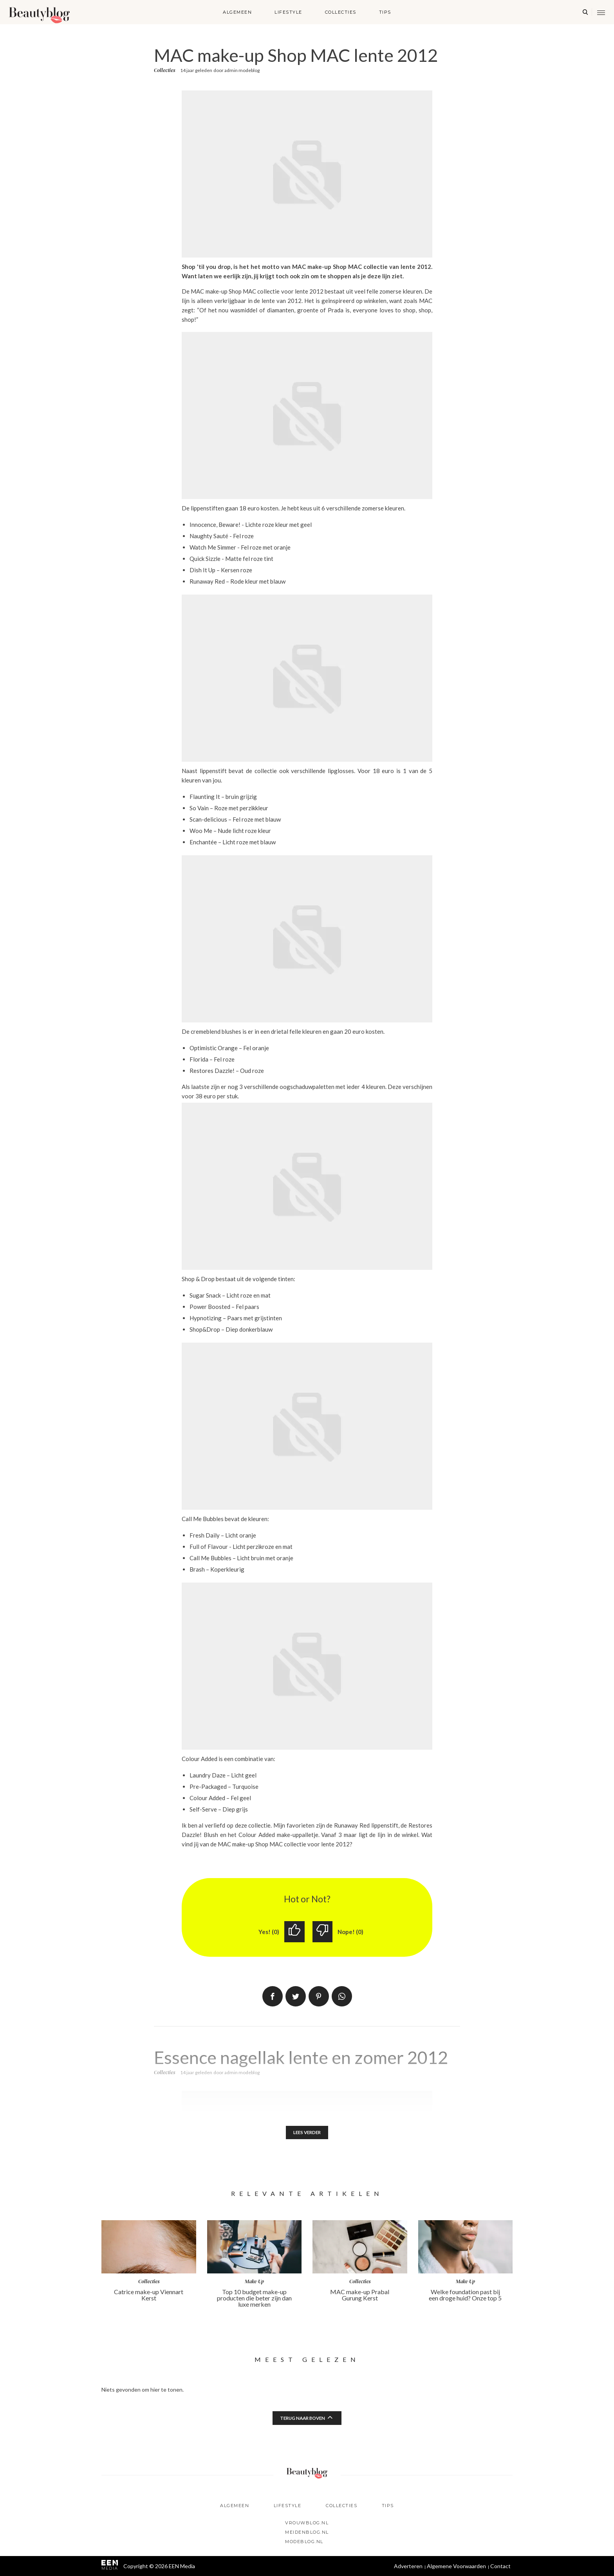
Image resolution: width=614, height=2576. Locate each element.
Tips (385, 12)
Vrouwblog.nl (307, 2523)
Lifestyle (288, 12)
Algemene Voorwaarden (456, 2566)
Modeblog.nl (304, 2541)
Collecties (340, 12)
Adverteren (408, 2566)
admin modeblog (242, 70)
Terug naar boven (302, 2418)
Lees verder (307, 2133)
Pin (319, 1997)
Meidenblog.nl (307, 2532)
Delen (272, 1997)
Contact (500, 2566)
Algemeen (237, 12)
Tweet (295, 1997)
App (342, 1997)
